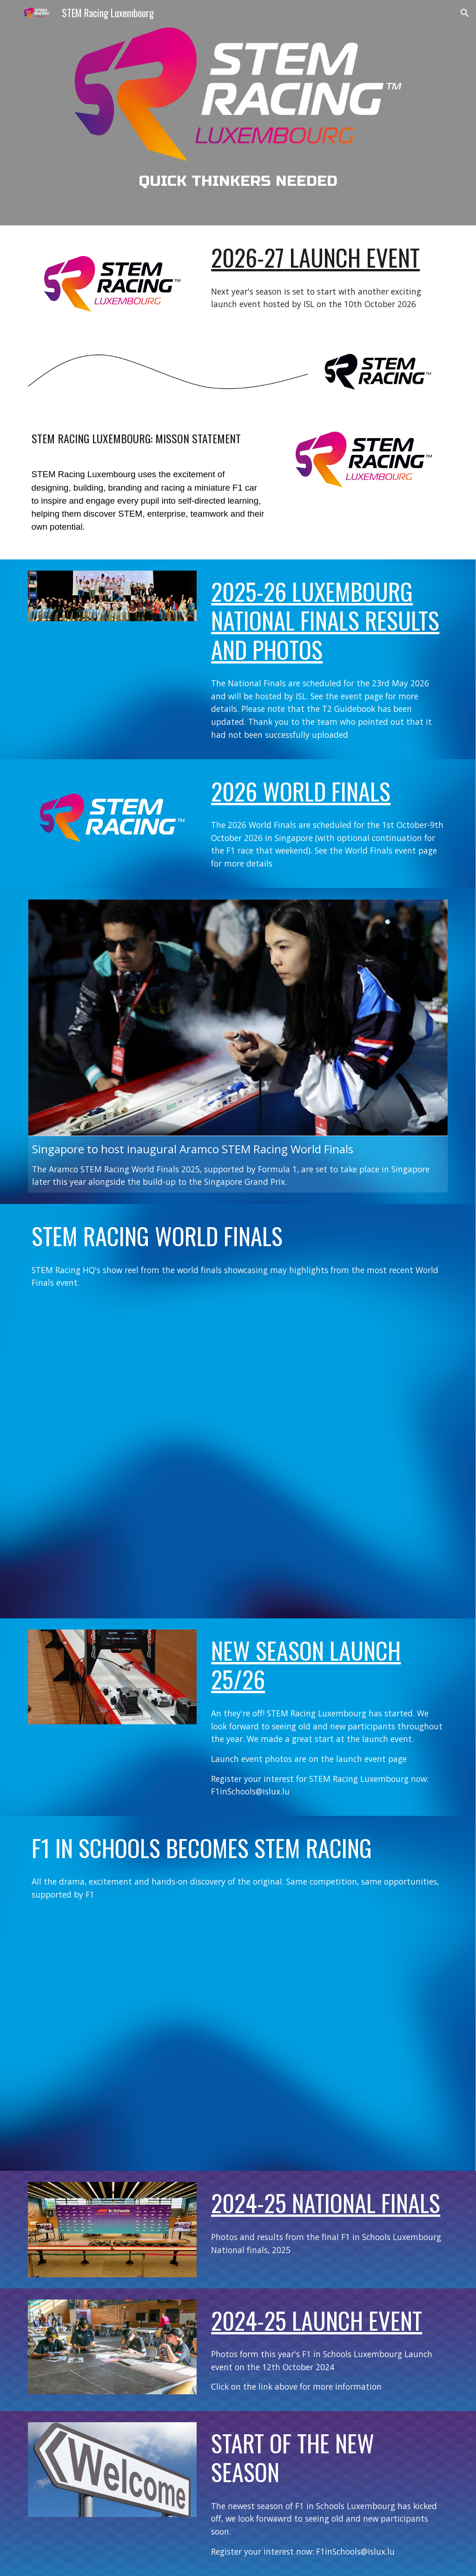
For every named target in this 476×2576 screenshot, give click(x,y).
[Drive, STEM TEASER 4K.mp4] (238, 2034)
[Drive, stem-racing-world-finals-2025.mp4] (238, 1451)
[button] (465, 13)
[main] (238, 181)
